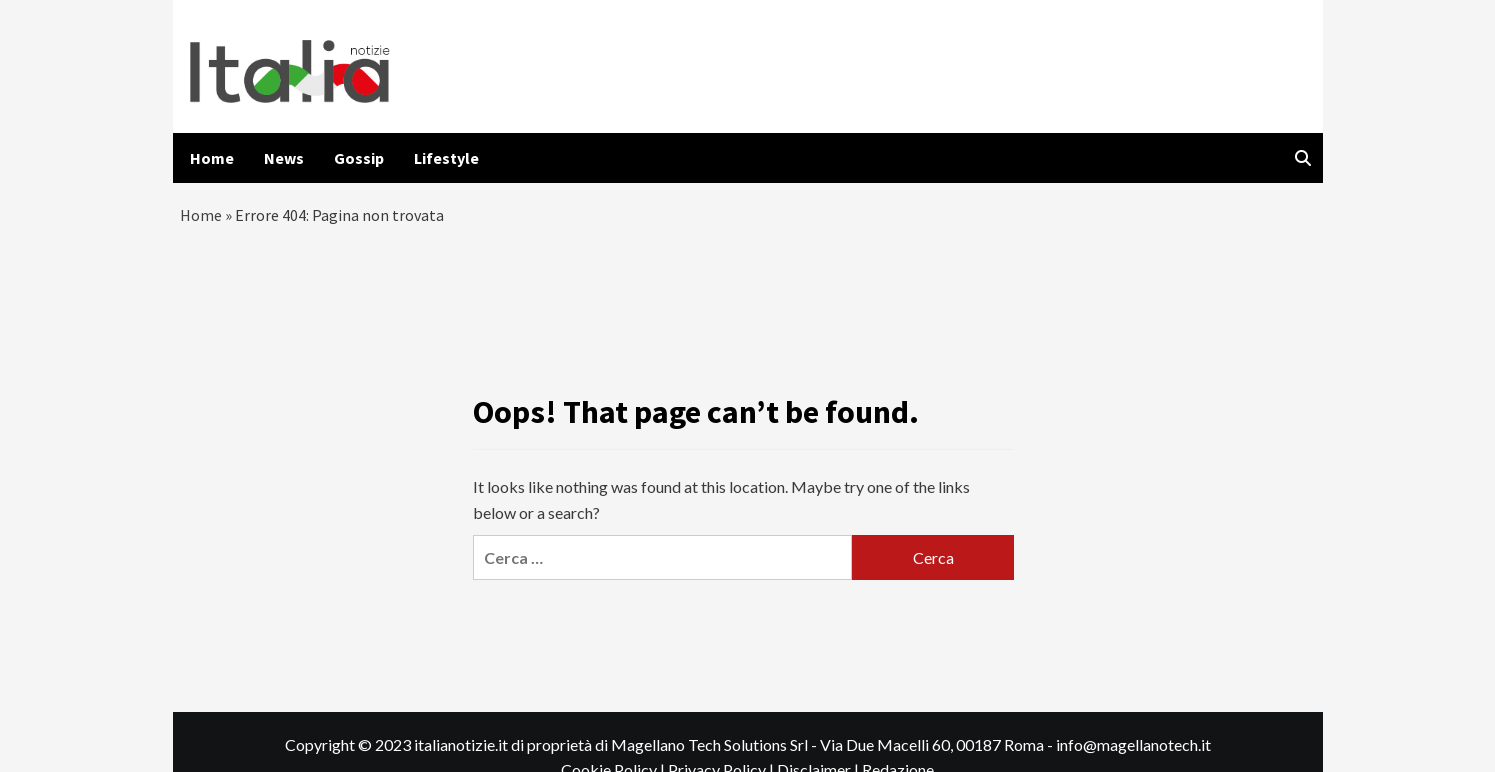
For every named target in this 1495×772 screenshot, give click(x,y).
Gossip (359, 158)
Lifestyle (446, 158)
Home (212, 158)
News (284, 158)
